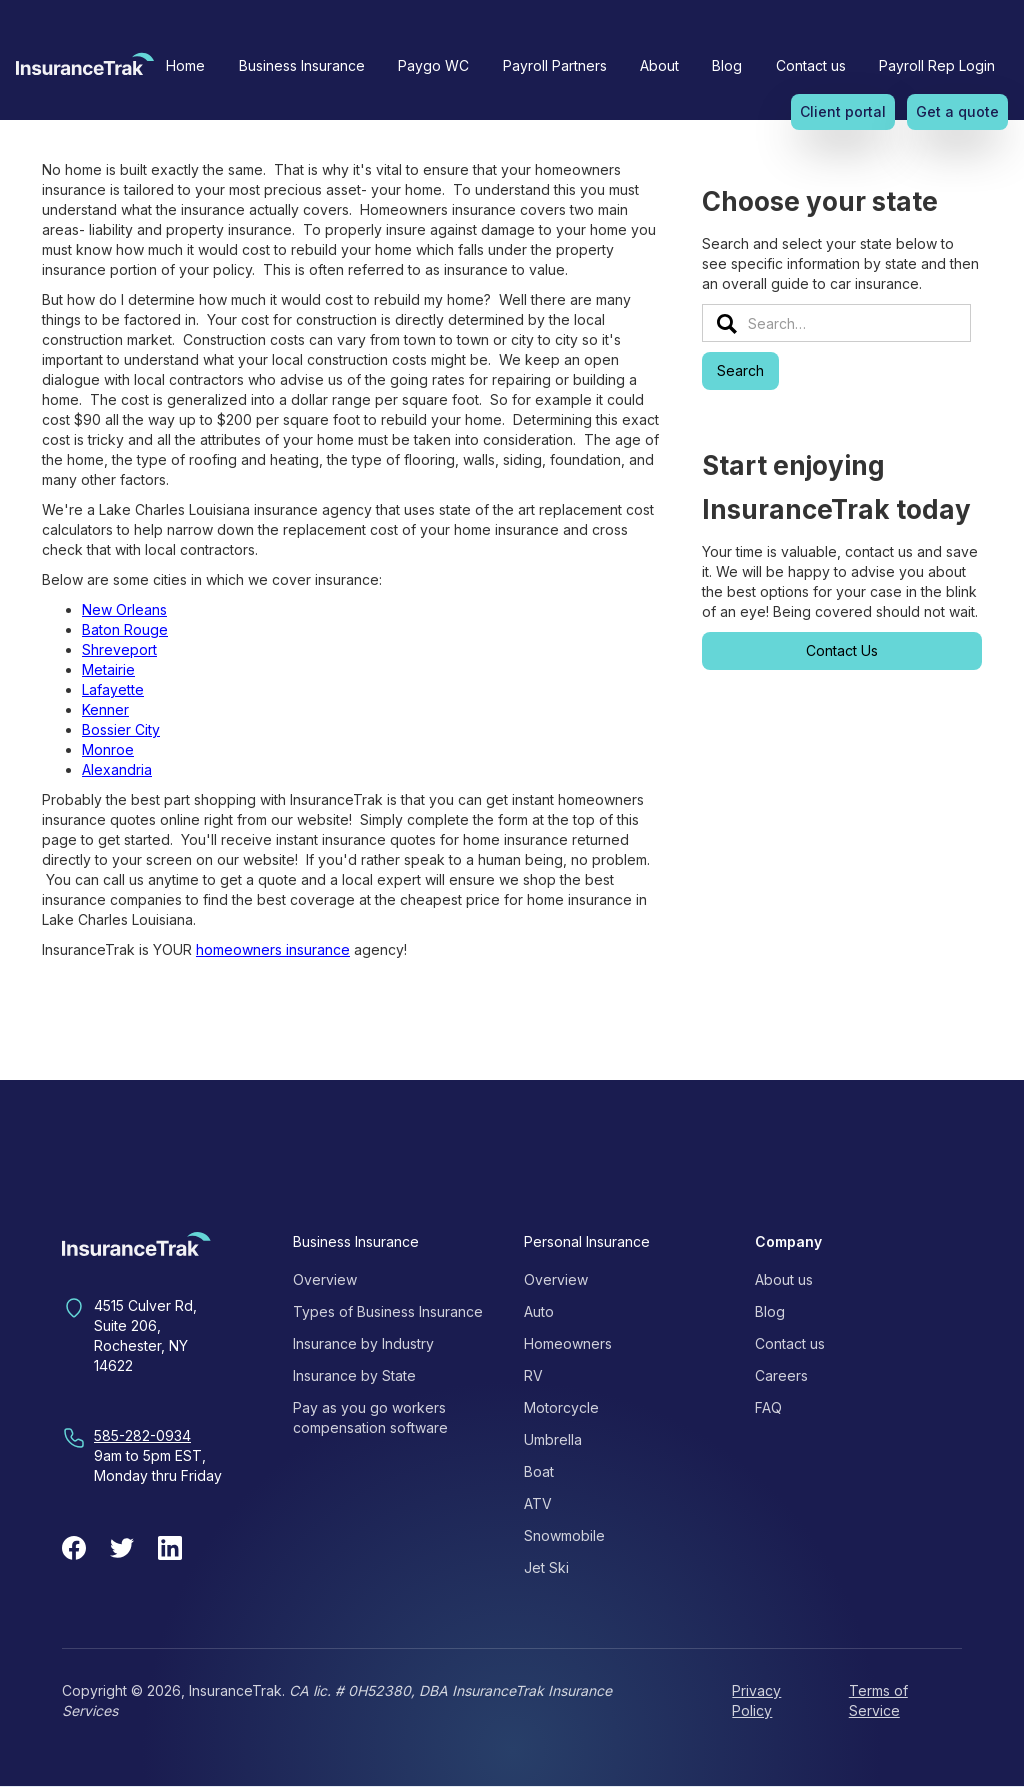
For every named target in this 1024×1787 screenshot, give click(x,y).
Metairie (108, 669)
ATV (538, 1503)
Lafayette (113, 689)
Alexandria (117, 769)
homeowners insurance (273, 949)
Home (185, 65)
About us (784, 1279)
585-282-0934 (142, 1435)
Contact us (811, 65)
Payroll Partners (555, 65)
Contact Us (842, 650)
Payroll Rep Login (937, 65)
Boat (539, 1471)
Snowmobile (564, 1535)
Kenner (105, 709)
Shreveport (119, 649)
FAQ (768, 1407)
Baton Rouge (125, 629)
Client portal (843, 111)
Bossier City (121, 729)
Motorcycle (561, 1407)
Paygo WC (433, 65)
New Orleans (124, 609)
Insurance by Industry (363, 1343)
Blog (727, 65)
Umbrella (553, 1439)
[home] (85, 70)
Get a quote (957, 111)
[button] (302, 66)
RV (533, 1375)
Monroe (108, 749)
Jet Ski (546, 1567)
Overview (325, 1279)
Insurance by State (354, 1375)
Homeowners (568, 1343)
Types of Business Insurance (388, 1311)
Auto (539, 1311)
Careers (781, 1375)
